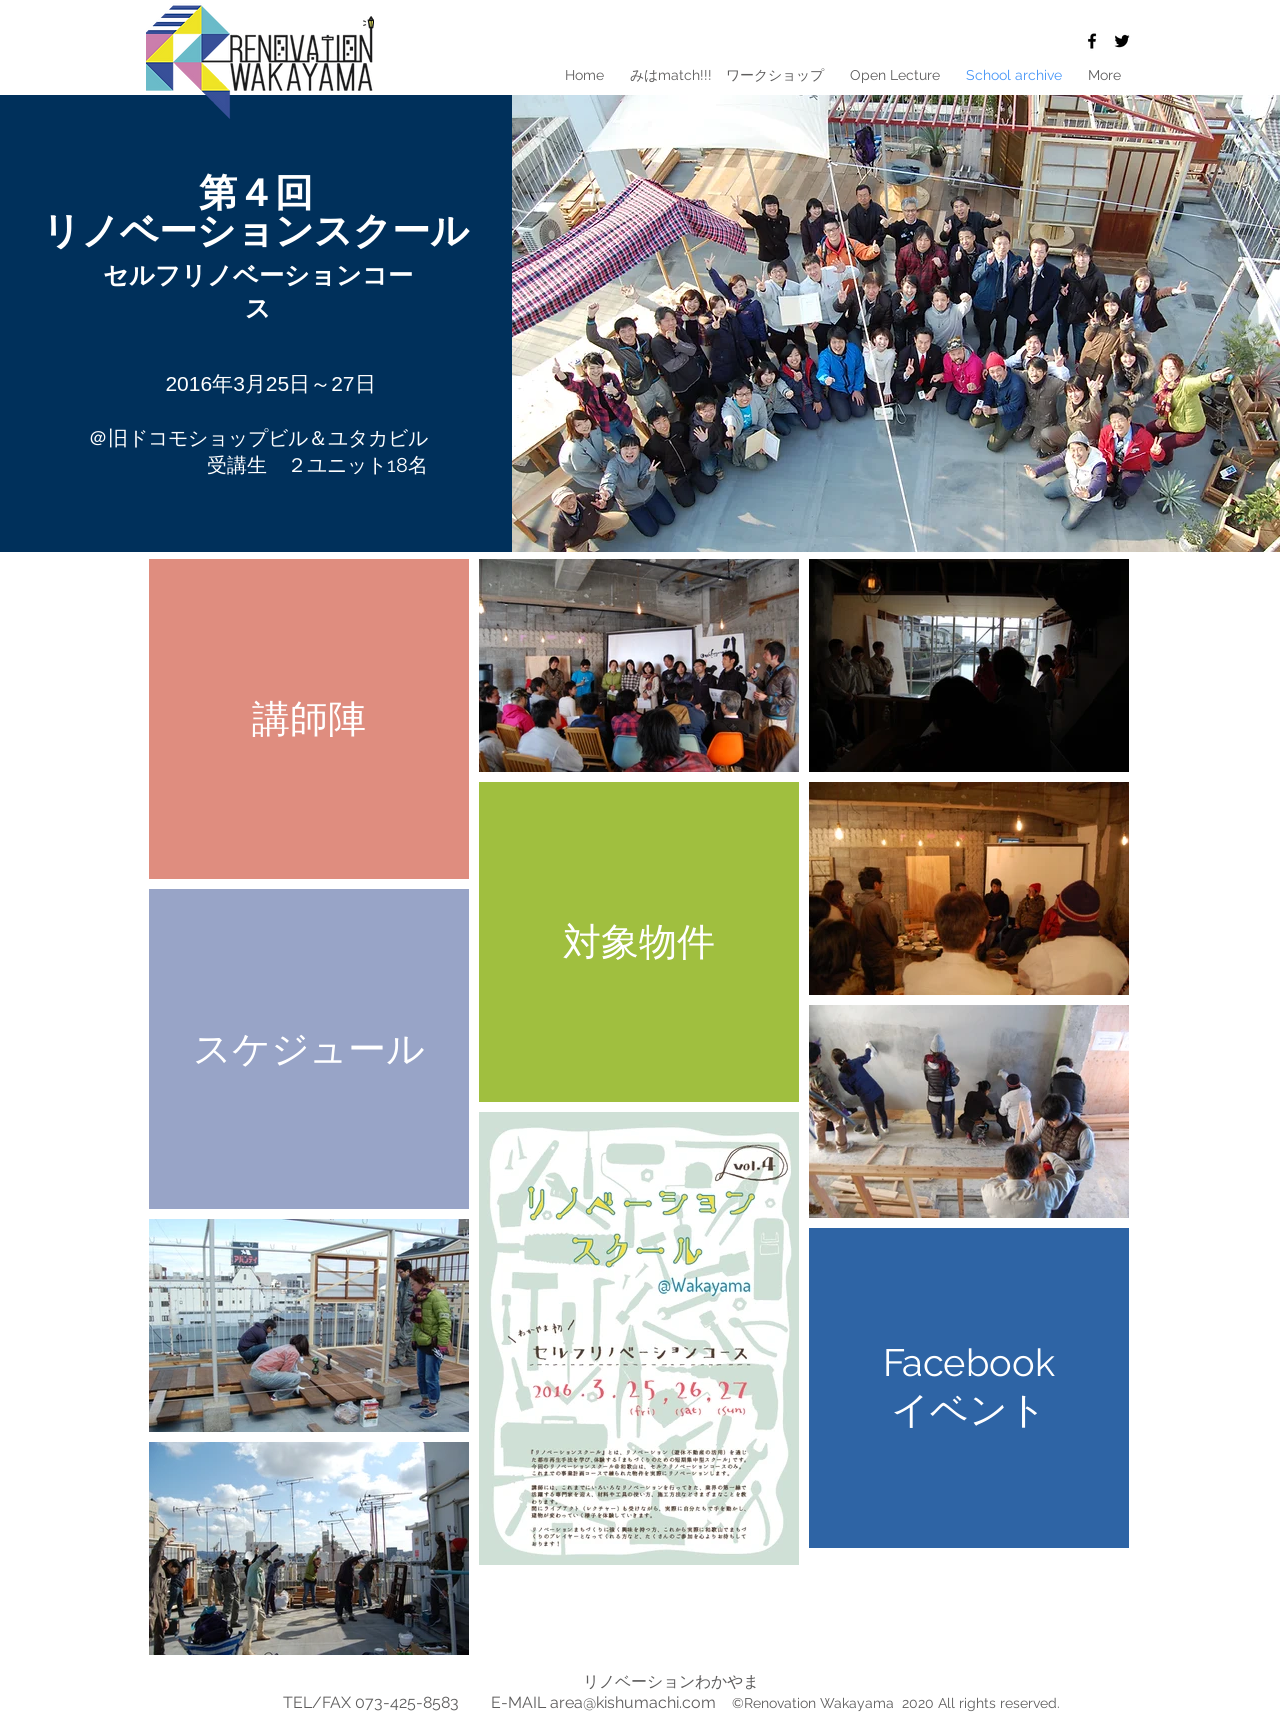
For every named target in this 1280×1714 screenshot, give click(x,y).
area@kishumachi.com (633, 1702)
